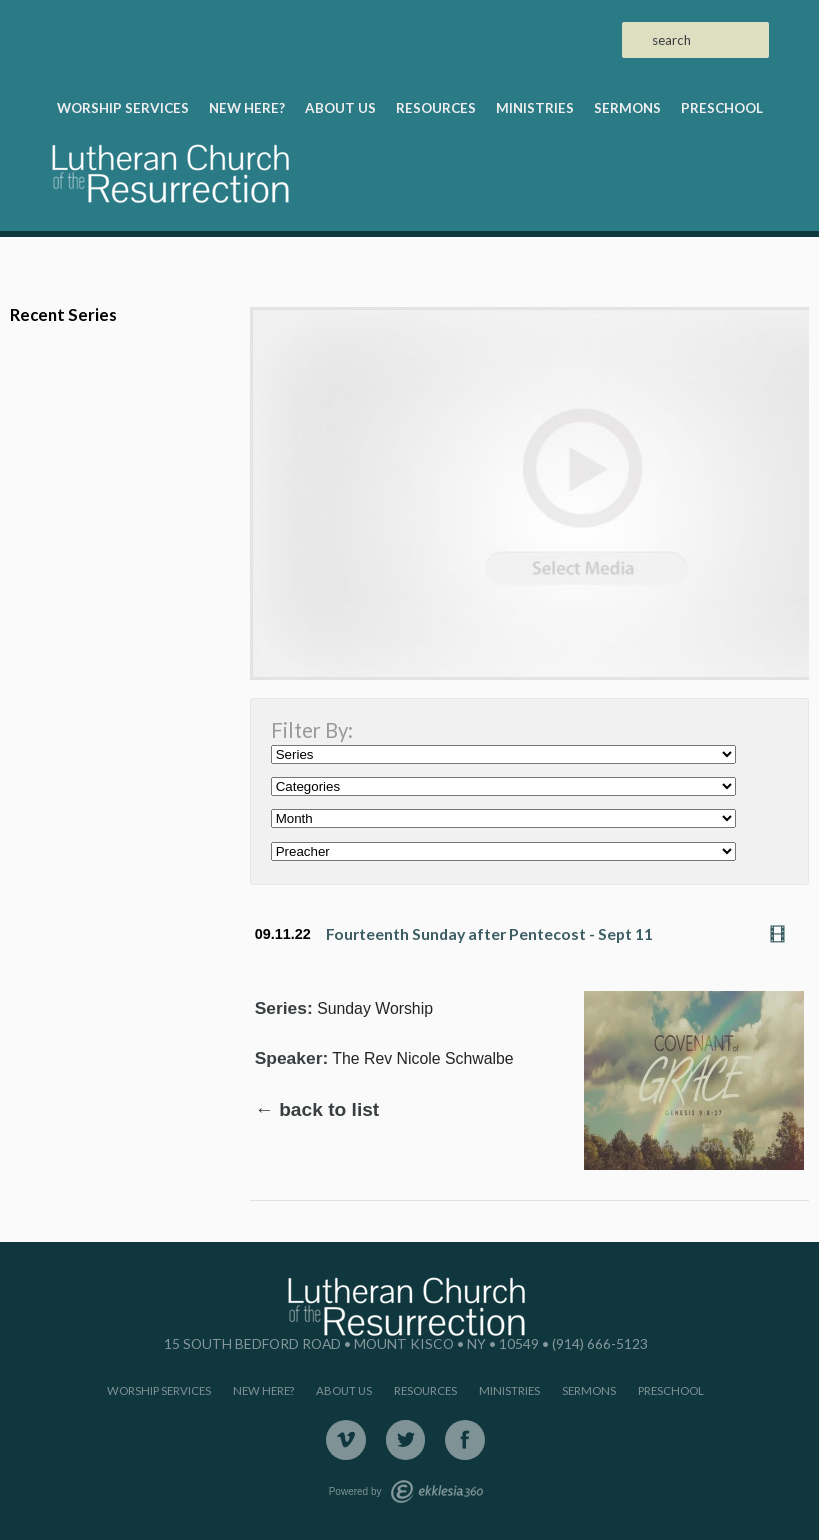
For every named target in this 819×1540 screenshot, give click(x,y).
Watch (783, 934)
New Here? (247, 108)
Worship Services (123, 108)
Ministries (535, 108)
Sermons (627, 108)
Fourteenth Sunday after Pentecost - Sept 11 (489, 933)
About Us (340, 108)
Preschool (722, 108)
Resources (436, 108)
